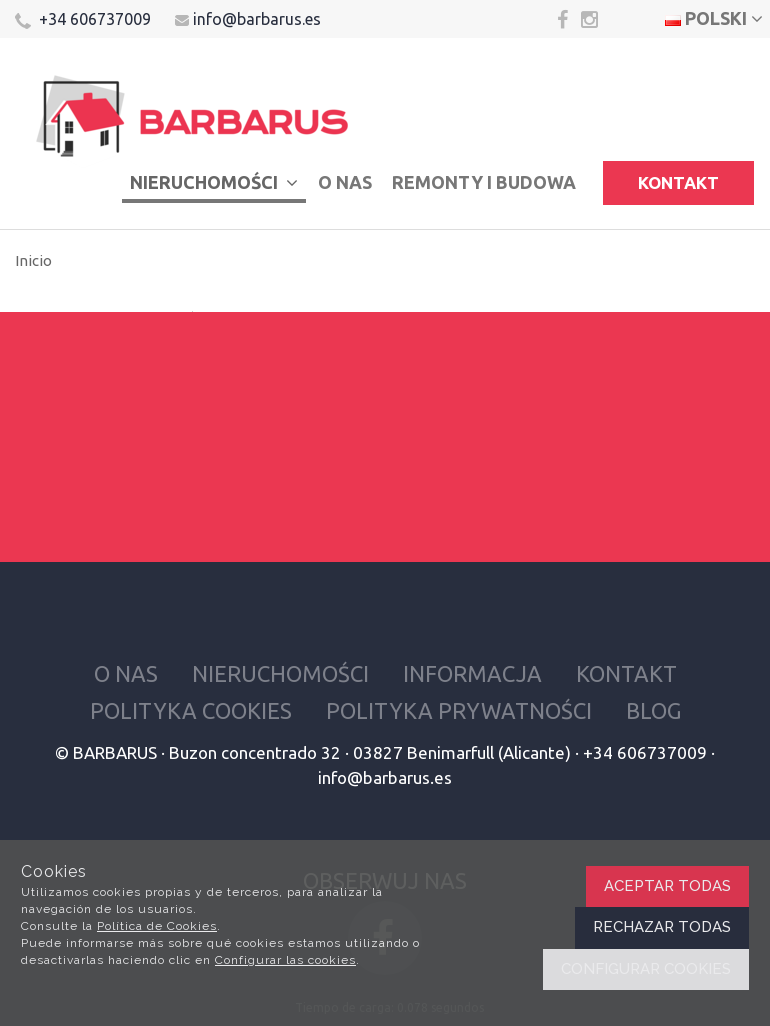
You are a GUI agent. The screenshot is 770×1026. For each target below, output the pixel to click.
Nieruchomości (214, 182)
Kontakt (678, 182)
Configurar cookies (646, 969)
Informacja (472, 673)
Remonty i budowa (484, 182)
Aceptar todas (667, 886)
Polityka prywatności (459, 710)
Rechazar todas (662, 927)
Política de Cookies (157, 926)
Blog (653, 710)
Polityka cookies (191, 710)
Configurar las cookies (285, 960)
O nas (345, 182)
